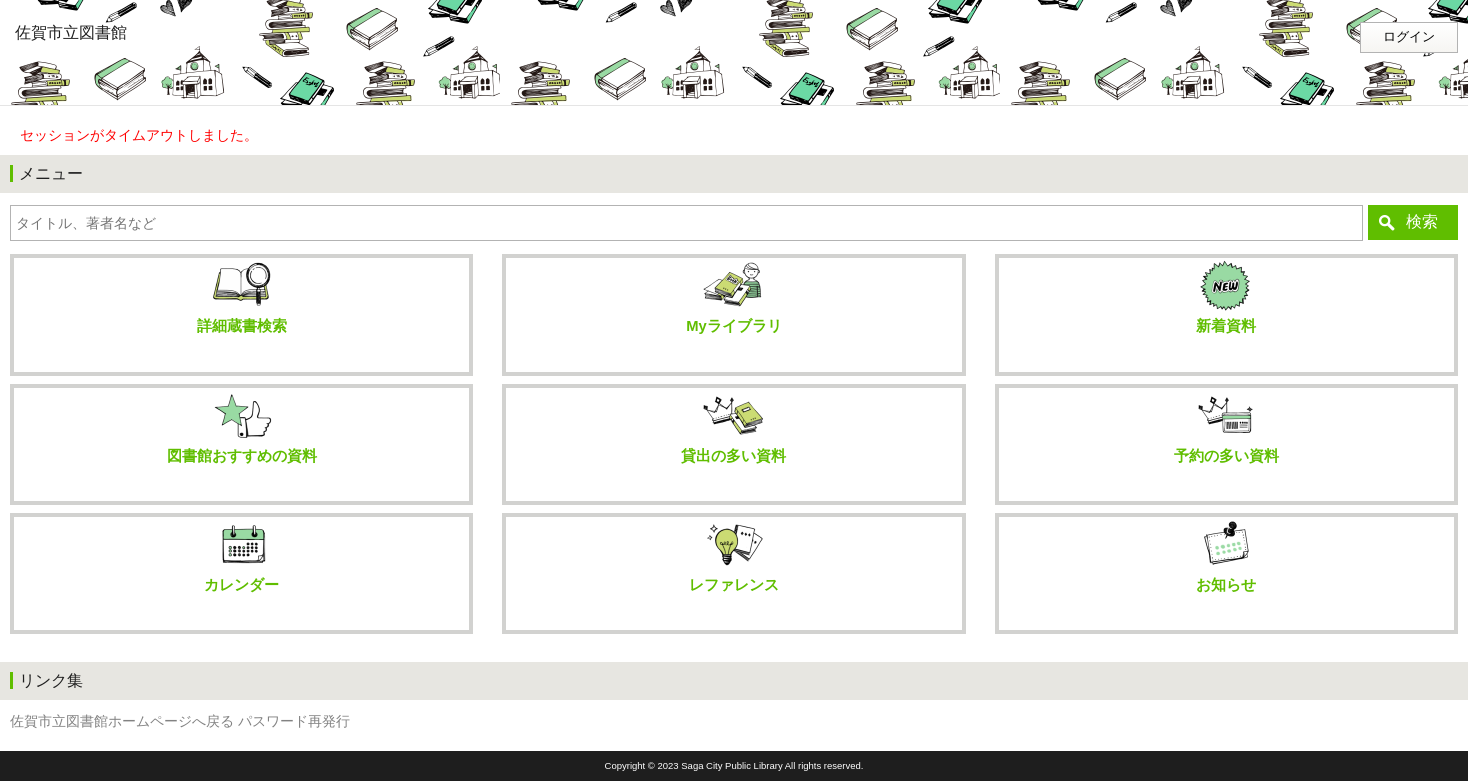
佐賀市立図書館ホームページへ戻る (122, 721)
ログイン (1409, 37)
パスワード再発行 (294, 721)
